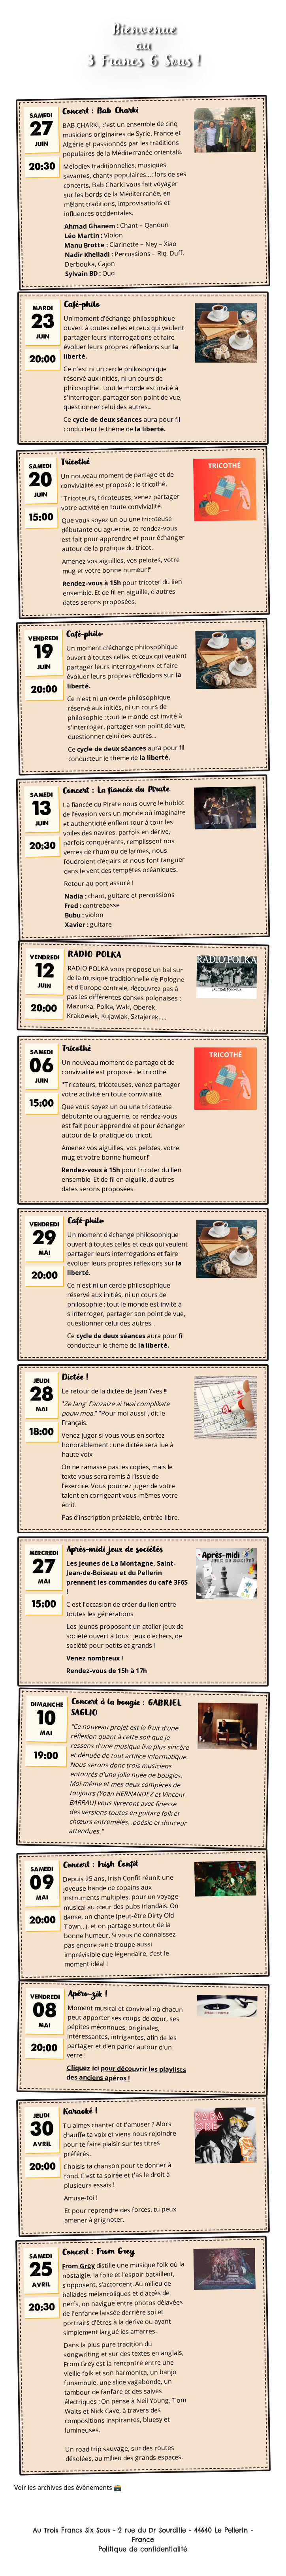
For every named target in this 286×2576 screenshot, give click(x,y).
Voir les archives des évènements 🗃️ (68, 2487)
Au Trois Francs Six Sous (71, 2530)
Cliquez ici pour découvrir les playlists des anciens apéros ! (126, 2073)
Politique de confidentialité (142, 2549)
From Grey (78, 2265)
